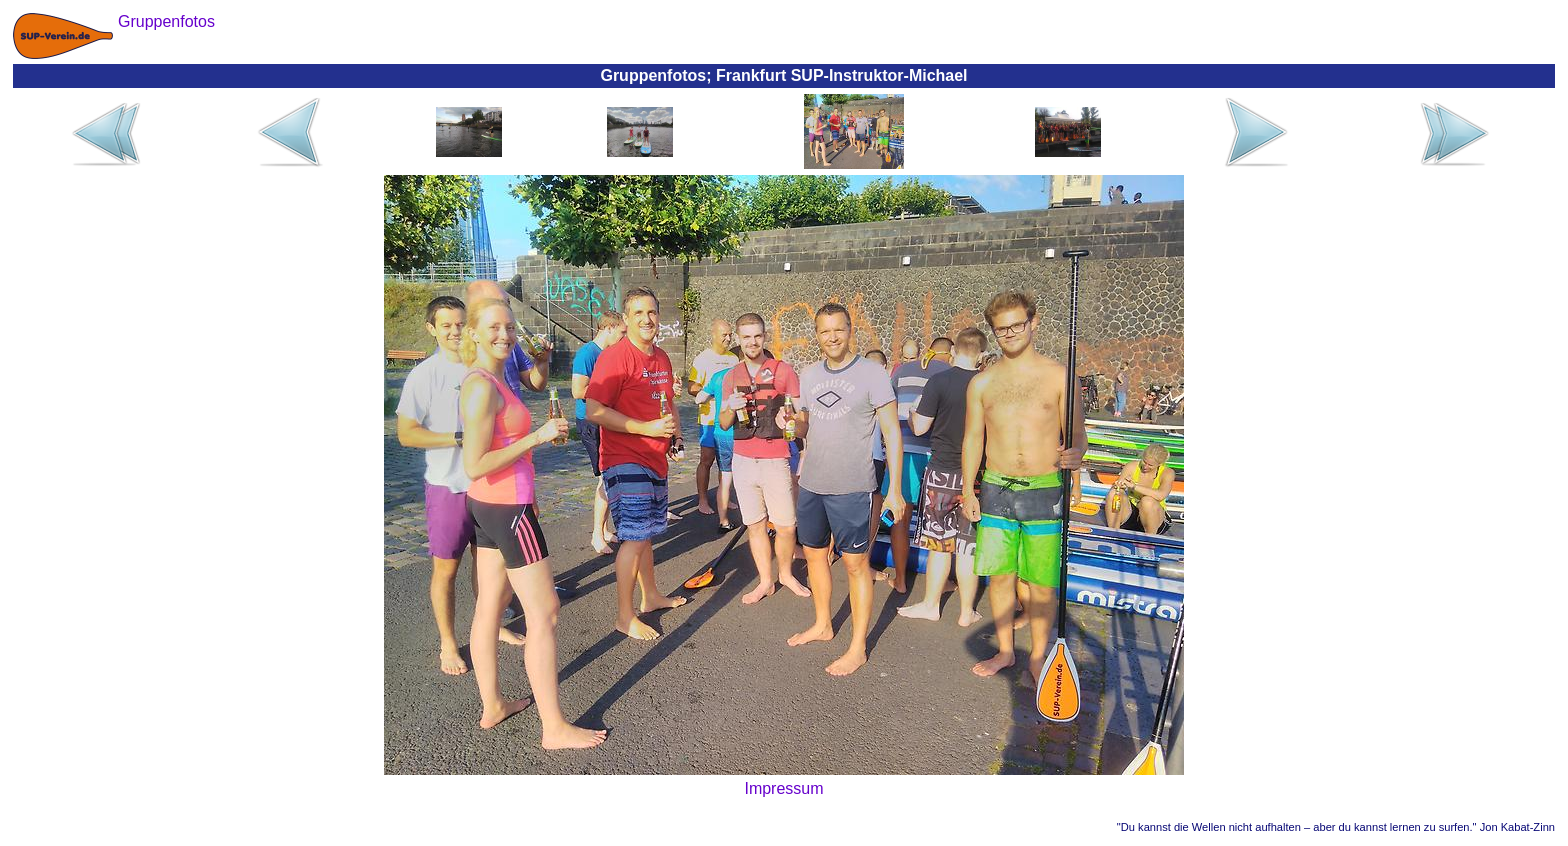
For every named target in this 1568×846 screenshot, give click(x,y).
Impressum (783, 788)
